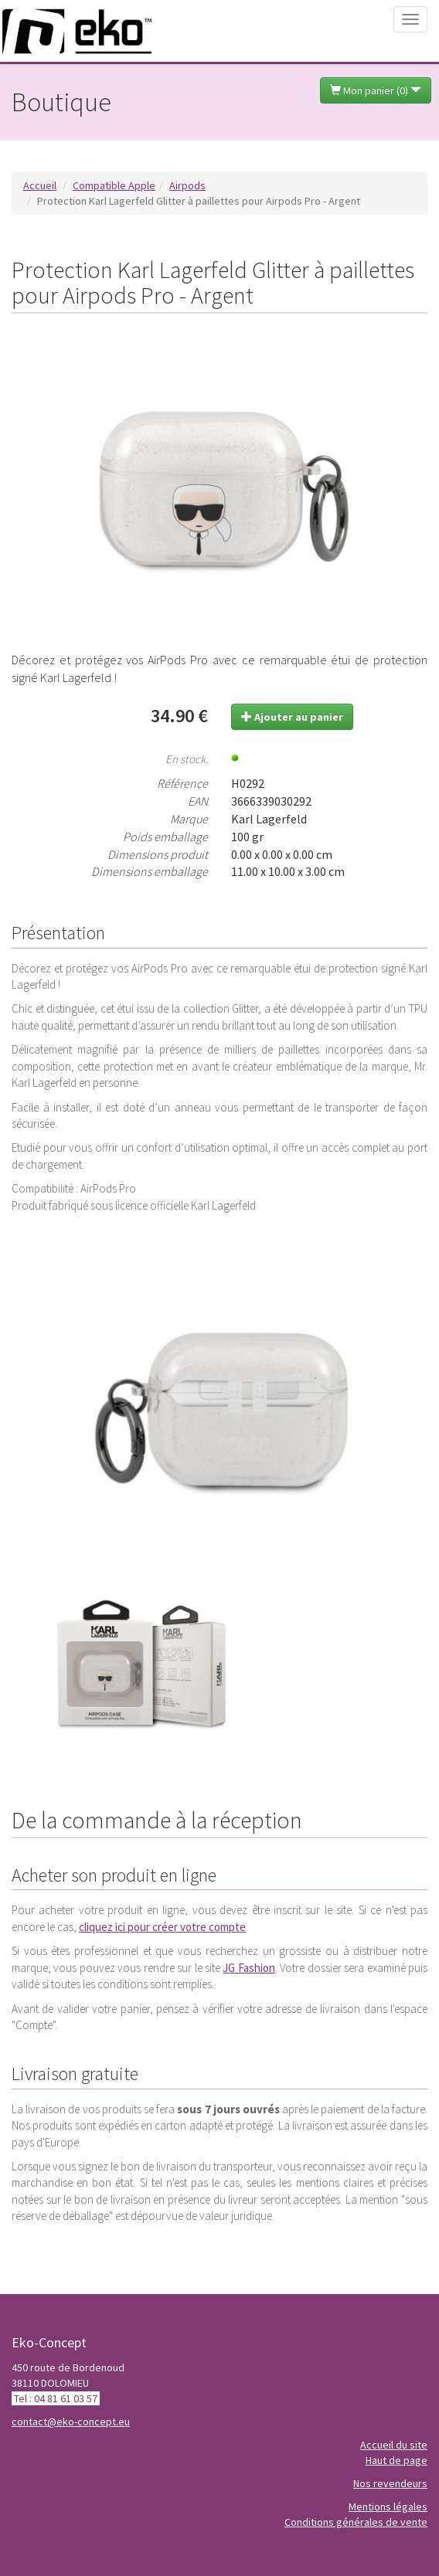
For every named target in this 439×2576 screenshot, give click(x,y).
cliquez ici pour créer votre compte (162, 1926)
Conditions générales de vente (355, 2522)
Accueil (39, 185)
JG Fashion (248, 1967)
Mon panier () (375, 90)
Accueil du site (393, 2445)
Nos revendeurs (390, 2483)
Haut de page (396, 2460)
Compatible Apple (114, 185)
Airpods (187, 185)
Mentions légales (388, 2506)
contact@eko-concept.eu (71, 2421)
